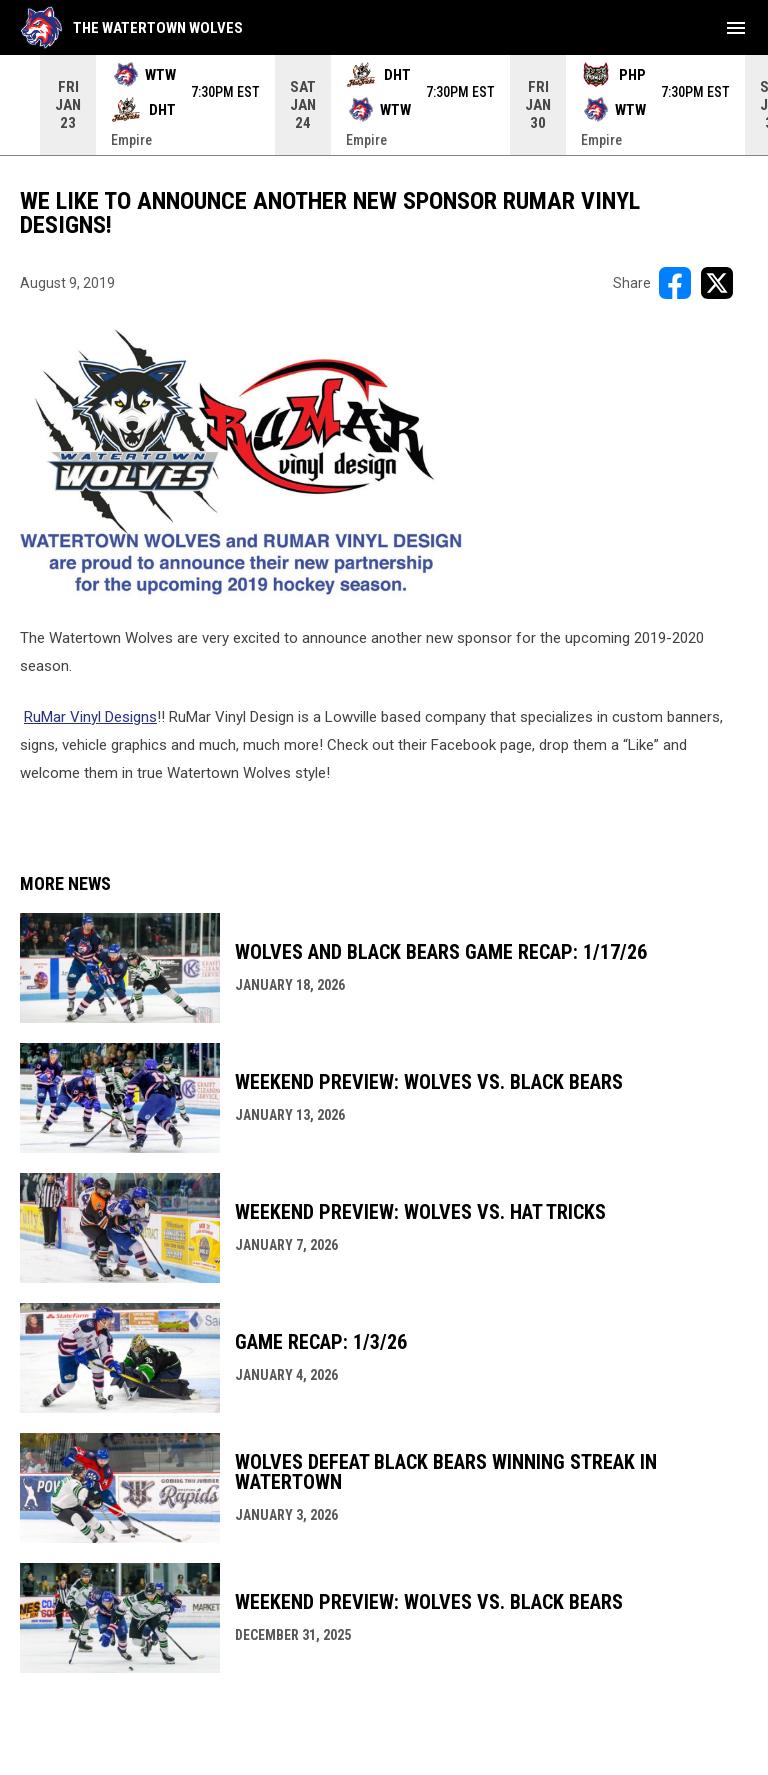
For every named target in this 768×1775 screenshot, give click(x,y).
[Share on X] (717, 283)
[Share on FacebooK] (675, 283)
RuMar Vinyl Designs (90, 717)
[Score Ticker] (384, 105)
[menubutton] (736, 28)
